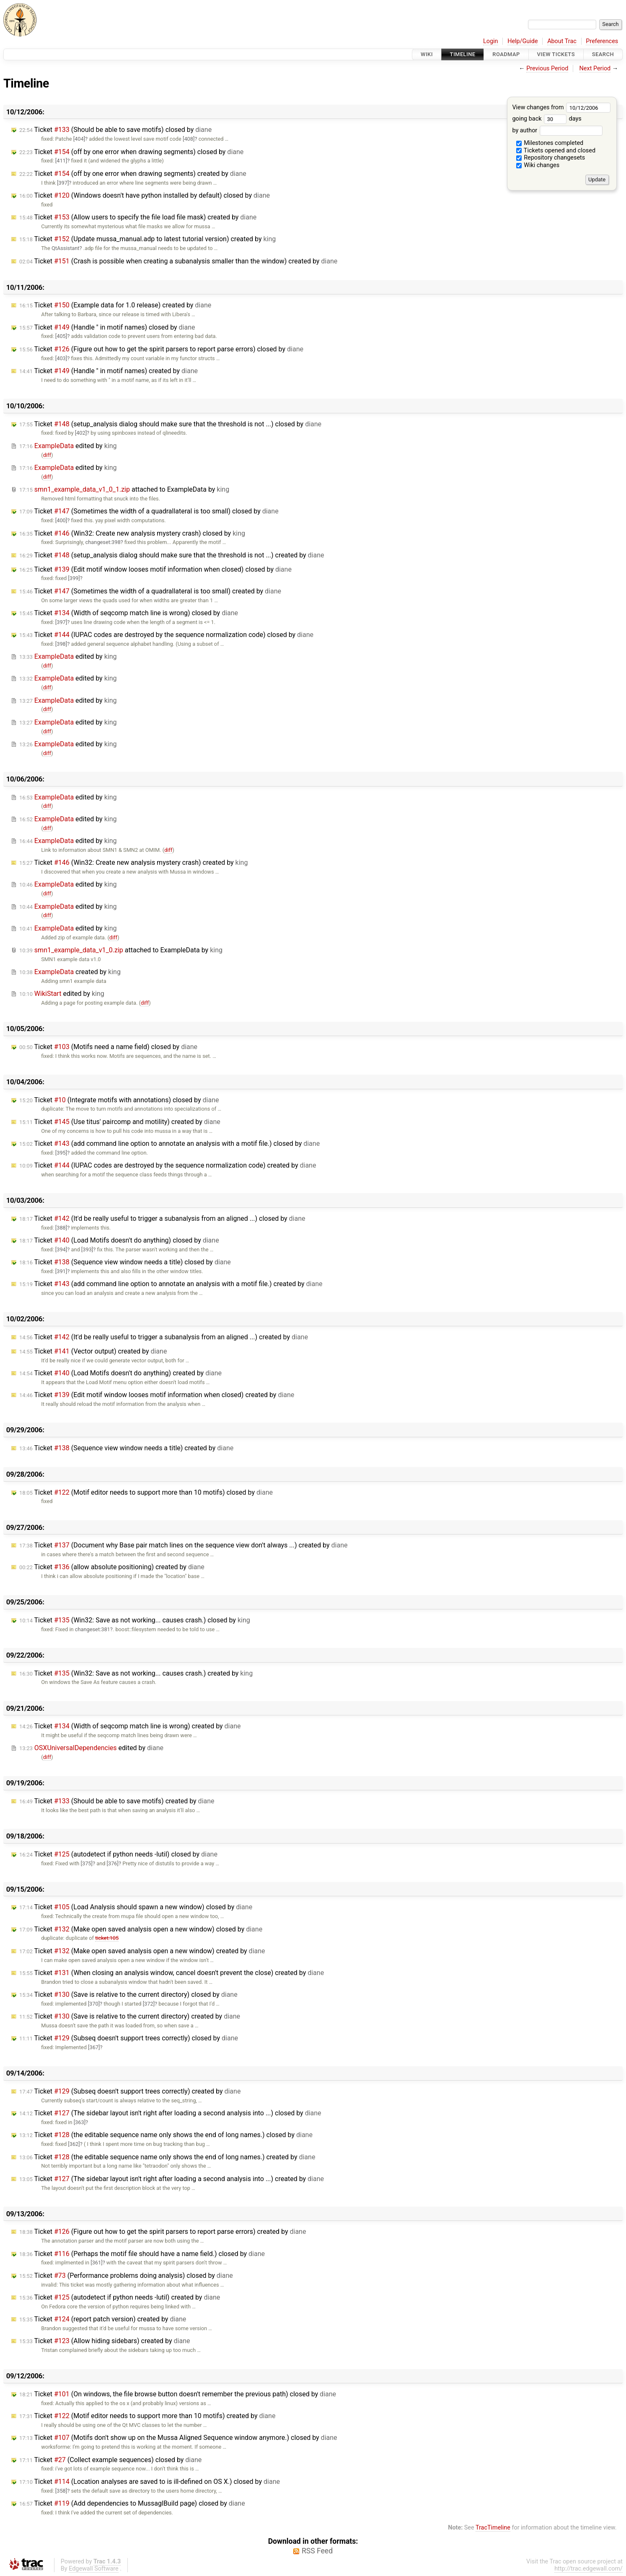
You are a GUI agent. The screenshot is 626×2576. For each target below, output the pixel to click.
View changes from (561, 107)
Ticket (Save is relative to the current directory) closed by (128, 1994)
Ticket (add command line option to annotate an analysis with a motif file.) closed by (169, 1143)
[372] (149, 2004)
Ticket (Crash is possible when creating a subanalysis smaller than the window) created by (178, 261)
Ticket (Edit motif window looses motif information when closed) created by (156, 1395)
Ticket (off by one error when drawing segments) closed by (131, 152)
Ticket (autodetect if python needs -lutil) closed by (118, 1854)
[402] (81, 433)
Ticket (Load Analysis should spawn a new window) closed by (135, 1907)
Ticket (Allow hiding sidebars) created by (104, 2341)
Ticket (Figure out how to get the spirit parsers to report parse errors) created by (162, 2232)
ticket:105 (107, 1938)
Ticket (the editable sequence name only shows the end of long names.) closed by (166, 2135)
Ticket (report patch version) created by (102, 2319)
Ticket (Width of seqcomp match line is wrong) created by (130, 1726)
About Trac (562, 41)
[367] (94, 2047)
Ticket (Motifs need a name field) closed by (108, 1047)
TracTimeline (493, 2527)
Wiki (427, 54)
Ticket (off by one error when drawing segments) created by (132, 174)
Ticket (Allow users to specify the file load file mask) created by (137, 217)
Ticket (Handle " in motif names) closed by (107, 327)
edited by (67, 446)
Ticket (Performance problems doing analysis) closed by (126, 2275)
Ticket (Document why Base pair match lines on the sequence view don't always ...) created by (183, 1545)
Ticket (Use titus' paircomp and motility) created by (119, 1122)
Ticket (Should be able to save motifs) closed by (115, 130)
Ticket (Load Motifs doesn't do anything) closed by (119, 1240)
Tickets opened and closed (555, 150)
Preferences (602, 41)
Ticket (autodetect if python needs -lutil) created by (119, 2297)
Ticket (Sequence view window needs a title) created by (126, 1448)
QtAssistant (66, 248)
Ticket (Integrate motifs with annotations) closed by (119, 1100)
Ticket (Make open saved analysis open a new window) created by (142, 1951)
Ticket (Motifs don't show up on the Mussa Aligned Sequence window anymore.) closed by (178, 2438)
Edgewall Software (94, 2568)
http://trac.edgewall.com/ (588, 2568)
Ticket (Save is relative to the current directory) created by (129, 2016)
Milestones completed (550, 143)
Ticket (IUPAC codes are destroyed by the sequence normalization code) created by (167, 1165)
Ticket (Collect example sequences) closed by (110, 2460)
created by (70, 972)
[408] (188, 139)
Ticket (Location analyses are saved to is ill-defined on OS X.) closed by (149, 2482)
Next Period (595, 68)
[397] (63, 183)
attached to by (124, 489)
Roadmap (506, 54)
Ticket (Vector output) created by (93, 1351)
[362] (74, 2144)
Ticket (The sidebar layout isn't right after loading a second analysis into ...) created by (171, 2179)
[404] (79, 139)
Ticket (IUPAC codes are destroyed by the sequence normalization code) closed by (166, 635)
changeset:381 (92, 1629)
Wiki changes (538, 165)
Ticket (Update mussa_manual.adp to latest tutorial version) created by (147, 239)
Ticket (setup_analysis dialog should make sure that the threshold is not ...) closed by (170, 424)
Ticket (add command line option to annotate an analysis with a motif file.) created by (171, 1284)
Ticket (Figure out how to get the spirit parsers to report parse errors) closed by (161, 349)
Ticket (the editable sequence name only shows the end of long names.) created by (167, 2157)
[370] (94, 2004)
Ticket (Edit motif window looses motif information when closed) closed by (155, 569)
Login (490, 41)
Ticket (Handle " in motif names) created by (108, 371)
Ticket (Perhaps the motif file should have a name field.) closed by (142, 2254)
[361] (96, 2262)
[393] (87, 1249)
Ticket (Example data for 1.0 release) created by (115, 305)
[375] (87, 1863)
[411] (61, 160)
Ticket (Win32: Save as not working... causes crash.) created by (136, 1673)
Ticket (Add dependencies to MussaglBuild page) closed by (132, 2503)
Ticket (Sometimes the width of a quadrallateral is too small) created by (150, 591)
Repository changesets (550, 157)
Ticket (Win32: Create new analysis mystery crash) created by (133, 862)
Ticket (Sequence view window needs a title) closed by (125, 1262)
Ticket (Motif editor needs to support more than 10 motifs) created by (147, 2416)
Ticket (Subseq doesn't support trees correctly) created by (130, 2091)
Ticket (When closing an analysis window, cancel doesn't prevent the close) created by (171, 1973)
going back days (546, 118)
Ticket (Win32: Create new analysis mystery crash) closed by (132, 533)
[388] (61, 1228)
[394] (61, 1249)
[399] (74, 578)
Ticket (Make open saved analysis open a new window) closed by (140, 1929)
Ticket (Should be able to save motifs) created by (117, 1801)
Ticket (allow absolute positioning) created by (111, 1567)
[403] (61, 358)
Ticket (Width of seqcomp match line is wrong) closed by (128, 613)
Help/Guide (522, 41)
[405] (61, 336)
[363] (79, 2122)
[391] (61, 1271)
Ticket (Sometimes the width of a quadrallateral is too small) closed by (149, 511)
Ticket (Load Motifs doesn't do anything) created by (120, 1373)
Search (603, 54)
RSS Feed (317, 2551)
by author (557, 130)
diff (47, 455)
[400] (61, 520)
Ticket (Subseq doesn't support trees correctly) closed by (128, 2038)
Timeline (463, 54)
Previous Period (547, 68)
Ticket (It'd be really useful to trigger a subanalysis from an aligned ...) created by (163, 1337)
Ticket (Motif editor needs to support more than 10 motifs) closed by (146, 1492)
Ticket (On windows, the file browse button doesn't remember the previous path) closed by (177, 2394)
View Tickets (556, 54)
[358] (61, 2491)
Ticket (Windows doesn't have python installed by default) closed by (144, 195)
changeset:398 (103, 542)
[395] (61, 1153)
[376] (113, 1863)
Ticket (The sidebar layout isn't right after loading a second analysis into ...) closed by (170, 2113)
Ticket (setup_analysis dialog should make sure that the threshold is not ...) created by (171, 555)
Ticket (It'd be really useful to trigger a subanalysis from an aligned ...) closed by (162, 1218)
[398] (61, 644)
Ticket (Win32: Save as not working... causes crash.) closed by (134, 1620)
